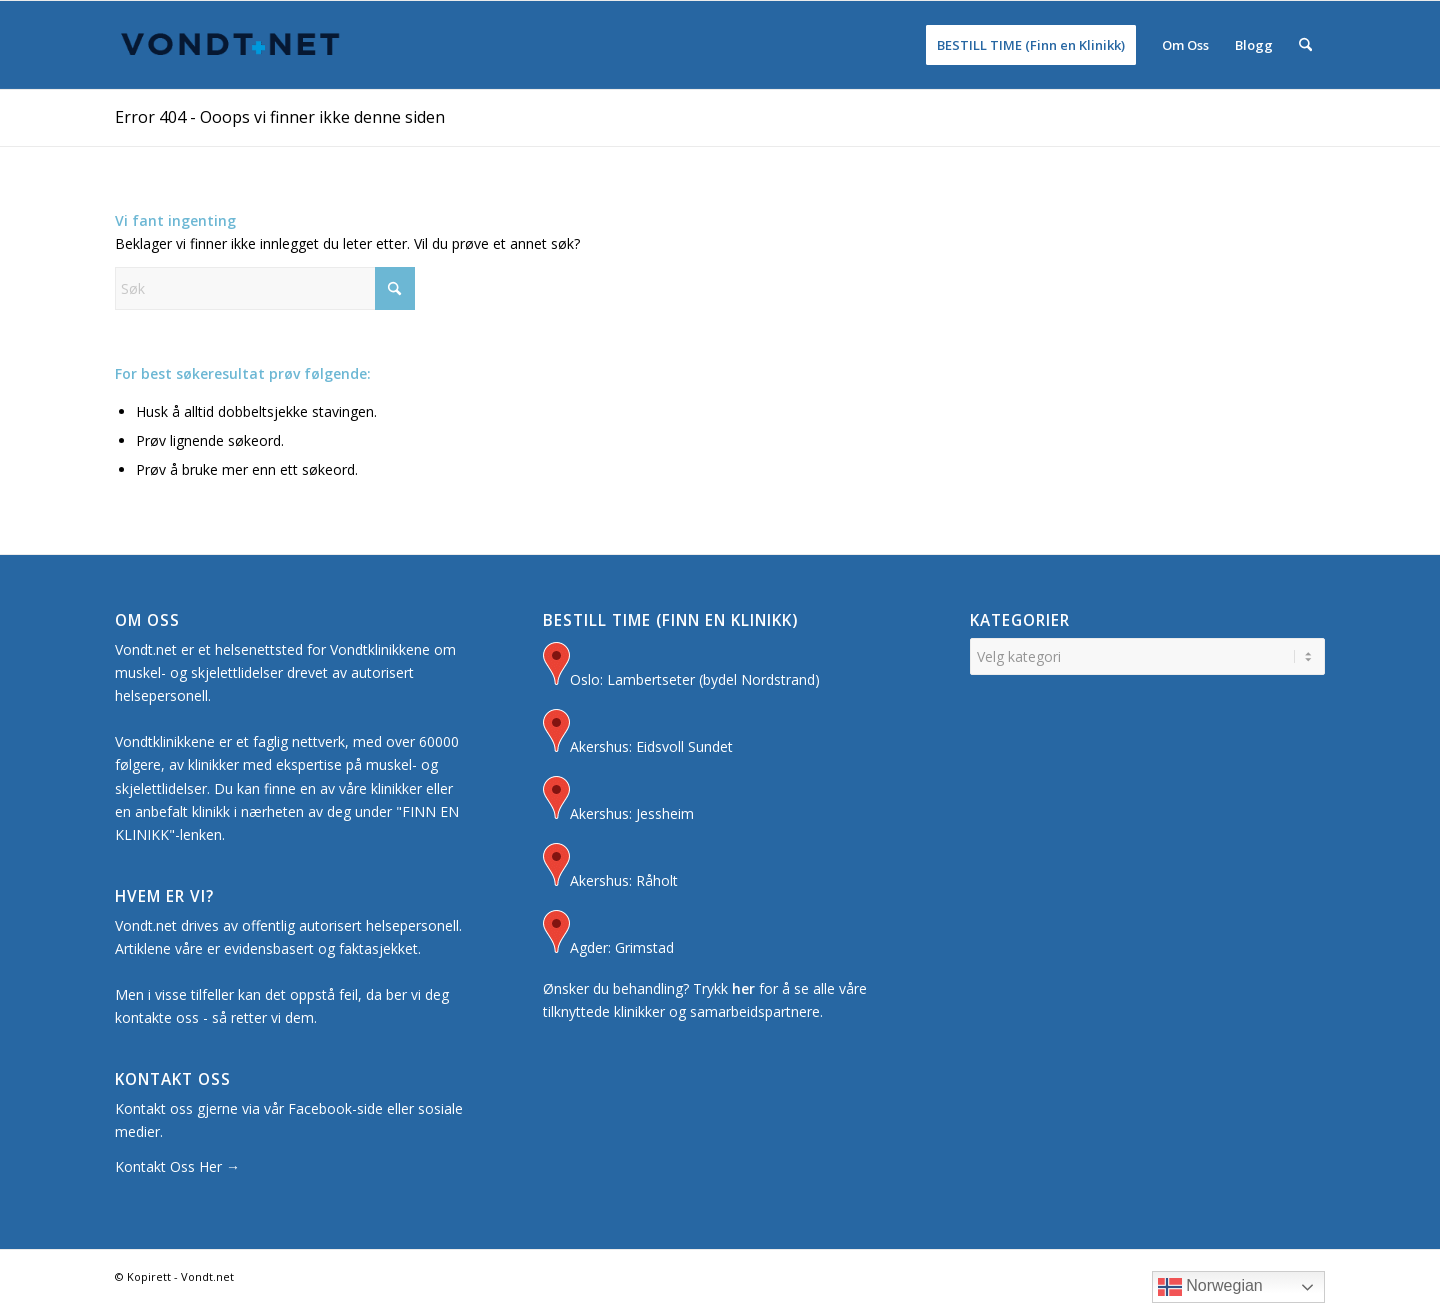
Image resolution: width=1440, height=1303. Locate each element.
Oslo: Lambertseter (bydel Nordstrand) (681, 666)
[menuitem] (1031, 45)
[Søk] (1305, 45)
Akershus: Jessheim (618, 800)
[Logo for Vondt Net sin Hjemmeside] (231, 45)
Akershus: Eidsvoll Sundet (638, 733)
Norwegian (1210, 1287)
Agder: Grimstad (608, 934)
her (743, 988)
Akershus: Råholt (610, 867)
